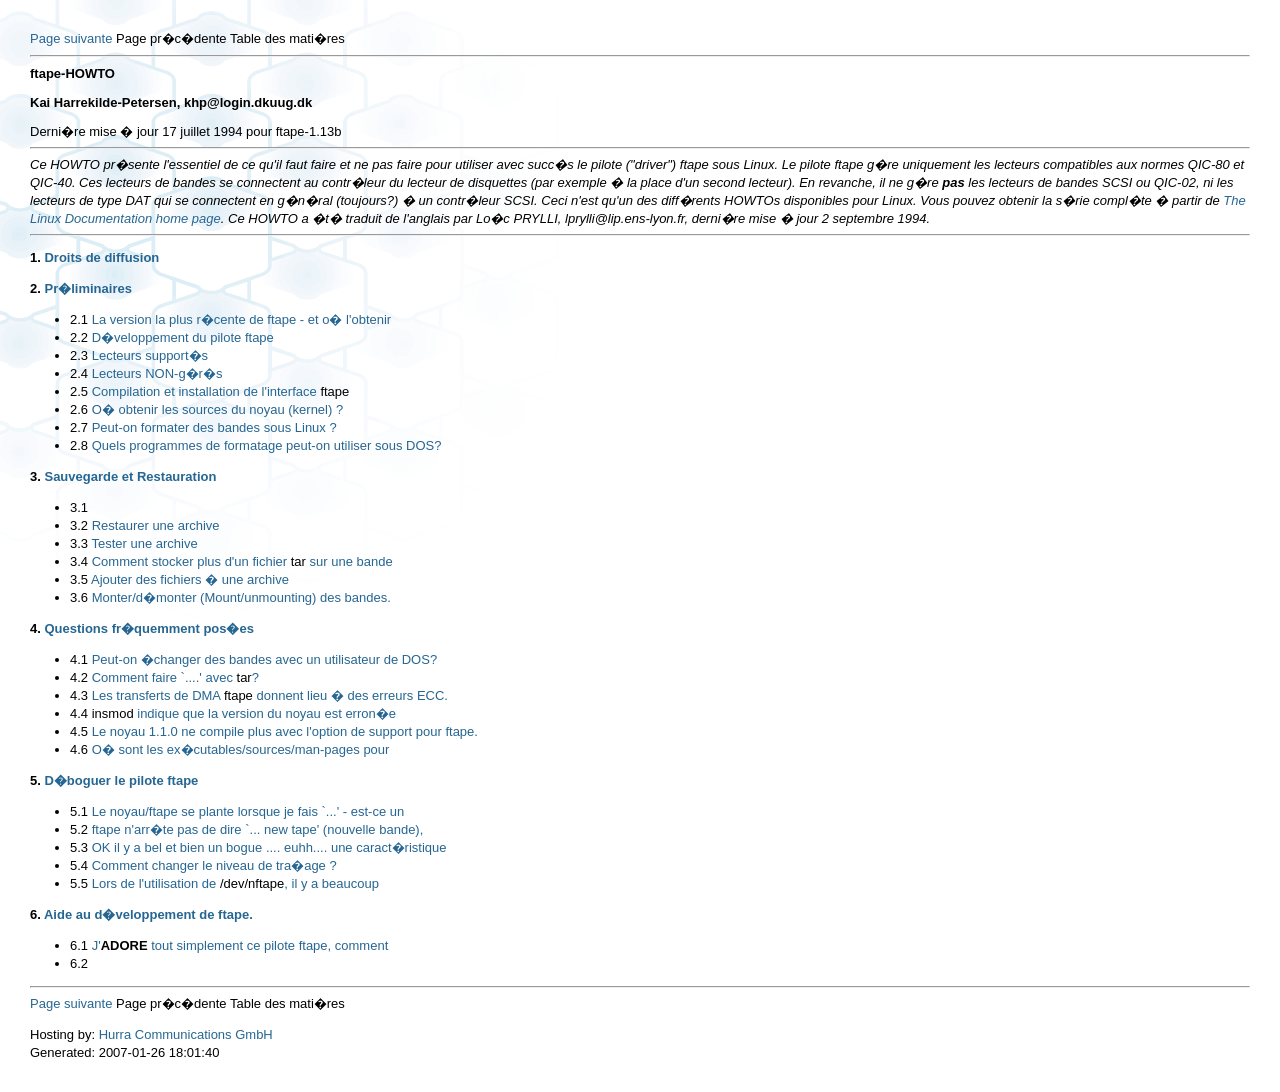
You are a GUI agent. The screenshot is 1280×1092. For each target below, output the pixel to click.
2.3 (79, 355)
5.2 (79, 829)
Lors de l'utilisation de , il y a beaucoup (235, 883)
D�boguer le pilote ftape (121, 780)
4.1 (79, 659)
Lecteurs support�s (150, 355)
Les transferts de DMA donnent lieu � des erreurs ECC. (270, 695)
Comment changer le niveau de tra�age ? (214, 865)
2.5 (79, 391)
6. (35, 914)
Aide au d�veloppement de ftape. (148, 914)
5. (35, 780)
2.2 (79, 337)
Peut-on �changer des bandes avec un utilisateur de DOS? (264, 659)
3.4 (79, 561)
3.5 (79, 579)
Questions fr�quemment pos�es (148, 628)
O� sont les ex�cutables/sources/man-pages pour (241, 749)
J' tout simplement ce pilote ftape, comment (240, 945)
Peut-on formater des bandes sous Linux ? (214, 427)
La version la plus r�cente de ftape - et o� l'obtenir (241, 319)
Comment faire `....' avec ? (175, 677)
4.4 (79, 713)
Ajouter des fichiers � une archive (190, 579)
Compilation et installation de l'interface (221, 391)
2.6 (79, 409)
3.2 (79, 525)
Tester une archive (144, 543)
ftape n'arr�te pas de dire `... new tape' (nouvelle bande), (258, 829)
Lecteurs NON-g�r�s (157, 373)
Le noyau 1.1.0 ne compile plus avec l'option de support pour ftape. (285, 731)
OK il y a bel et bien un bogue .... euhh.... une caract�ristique (269, 847)
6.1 (79, 945)
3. (35, 476)
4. (35, 628)
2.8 (79, 445)
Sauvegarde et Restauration (130, 476)
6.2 (79, 963)
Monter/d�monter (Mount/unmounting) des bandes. (241, 597)
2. (35, 288)
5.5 (79, 883)
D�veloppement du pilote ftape (183, 337)
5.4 (79, 865)
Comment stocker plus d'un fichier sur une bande (242, 561)
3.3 (79, 543)
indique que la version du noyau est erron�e (244, 713)
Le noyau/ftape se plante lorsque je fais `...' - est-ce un (248, 811)
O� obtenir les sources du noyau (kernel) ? (217, 409)
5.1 (79, 811)
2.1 (79, 319)
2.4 (79, 373)
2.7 (79, 427)
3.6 (79, 597)
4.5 (79, 731)
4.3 (79, 695)
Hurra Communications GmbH (186, 1034)
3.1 (79, 507)
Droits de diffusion (101, 257)
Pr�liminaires (87, 288)
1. (35, 257)
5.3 (79, 847)
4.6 (79, 749)
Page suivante (71, 38)
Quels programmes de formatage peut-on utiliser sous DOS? (267, 445)
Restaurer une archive (156, 525)
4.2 (79, 677)
